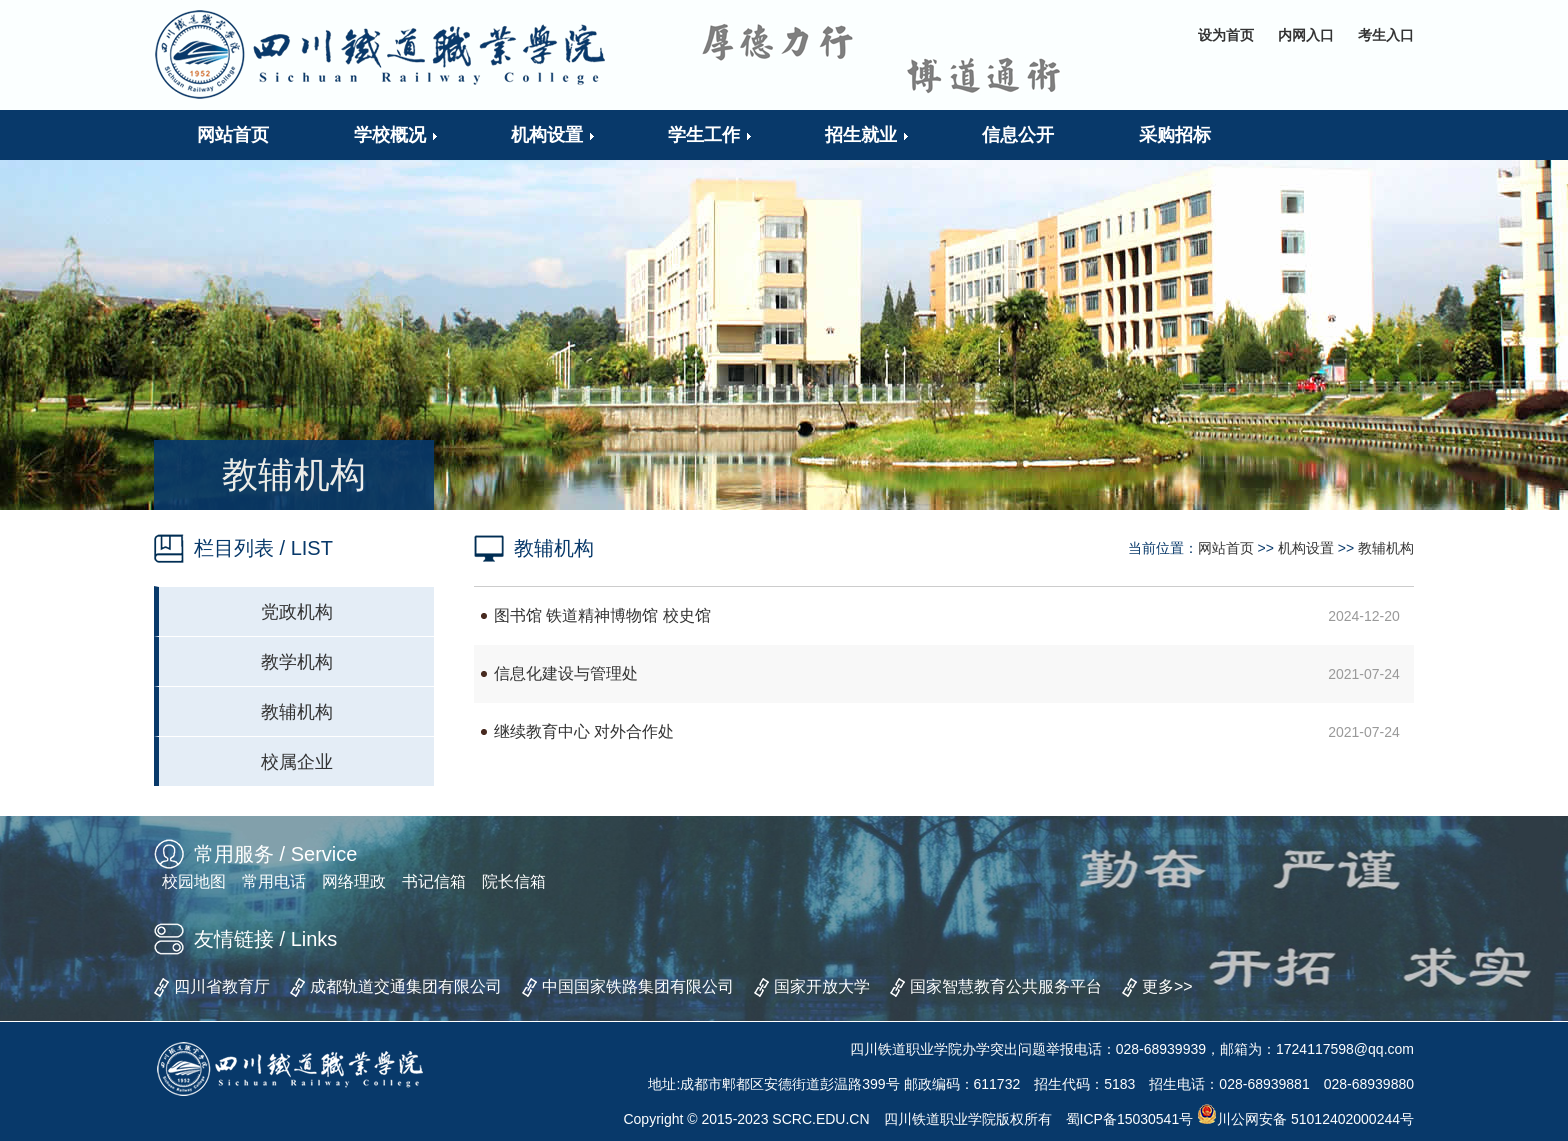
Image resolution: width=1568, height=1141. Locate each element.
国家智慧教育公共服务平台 (1006, 986)
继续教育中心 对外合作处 (584, 731)
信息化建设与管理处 (566, 673)
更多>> (1167, 986)
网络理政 (354, 881)
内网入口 (1306, 35)
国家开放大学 (822, 986)
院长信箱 (514, 881)
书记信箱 (434, 881)
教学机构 (297, 662)
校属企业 (297, 762)
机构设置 (1306, 548)
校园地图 (194, 881)
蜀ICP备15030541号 (1130, 1119)
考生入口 (1386, 35)
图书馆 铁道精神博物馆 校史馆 (602, 615)
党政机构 (297, 612)
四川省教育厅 (222, 986)
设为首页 (1226, 35)
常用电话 (274, 881)
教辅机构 (297, 712)
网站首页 (1226, 548)
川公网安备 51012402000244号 (1305, 1119)
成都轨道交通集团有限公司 (406, 986)
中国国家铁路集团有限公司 (638, 986)
